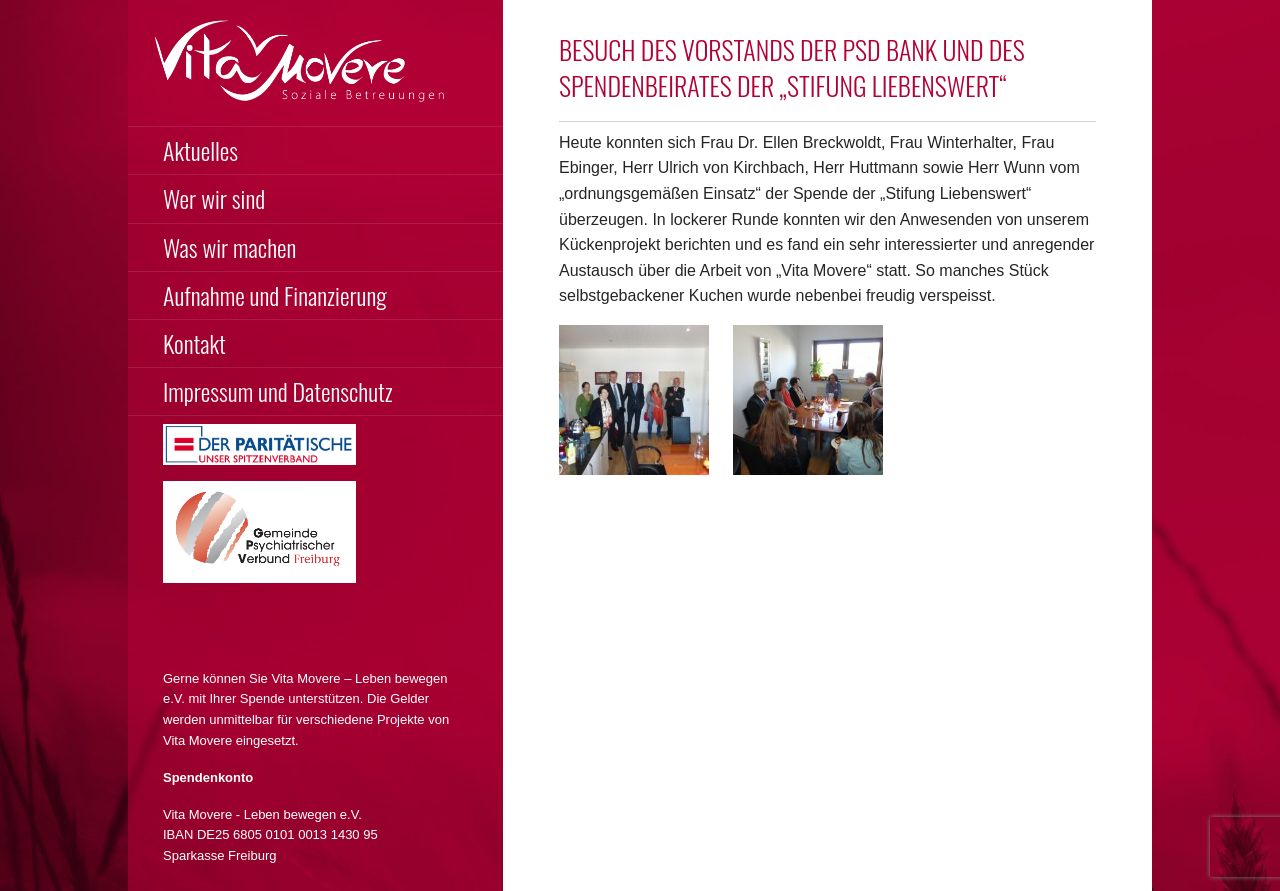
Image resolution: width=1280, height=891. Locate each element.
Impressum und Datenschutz (278, 391)
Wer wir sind (214, 198)
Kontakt (194, 343)
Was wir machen (229, 247)
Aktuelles (200, 150)
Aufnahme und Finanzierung (275, 295)
